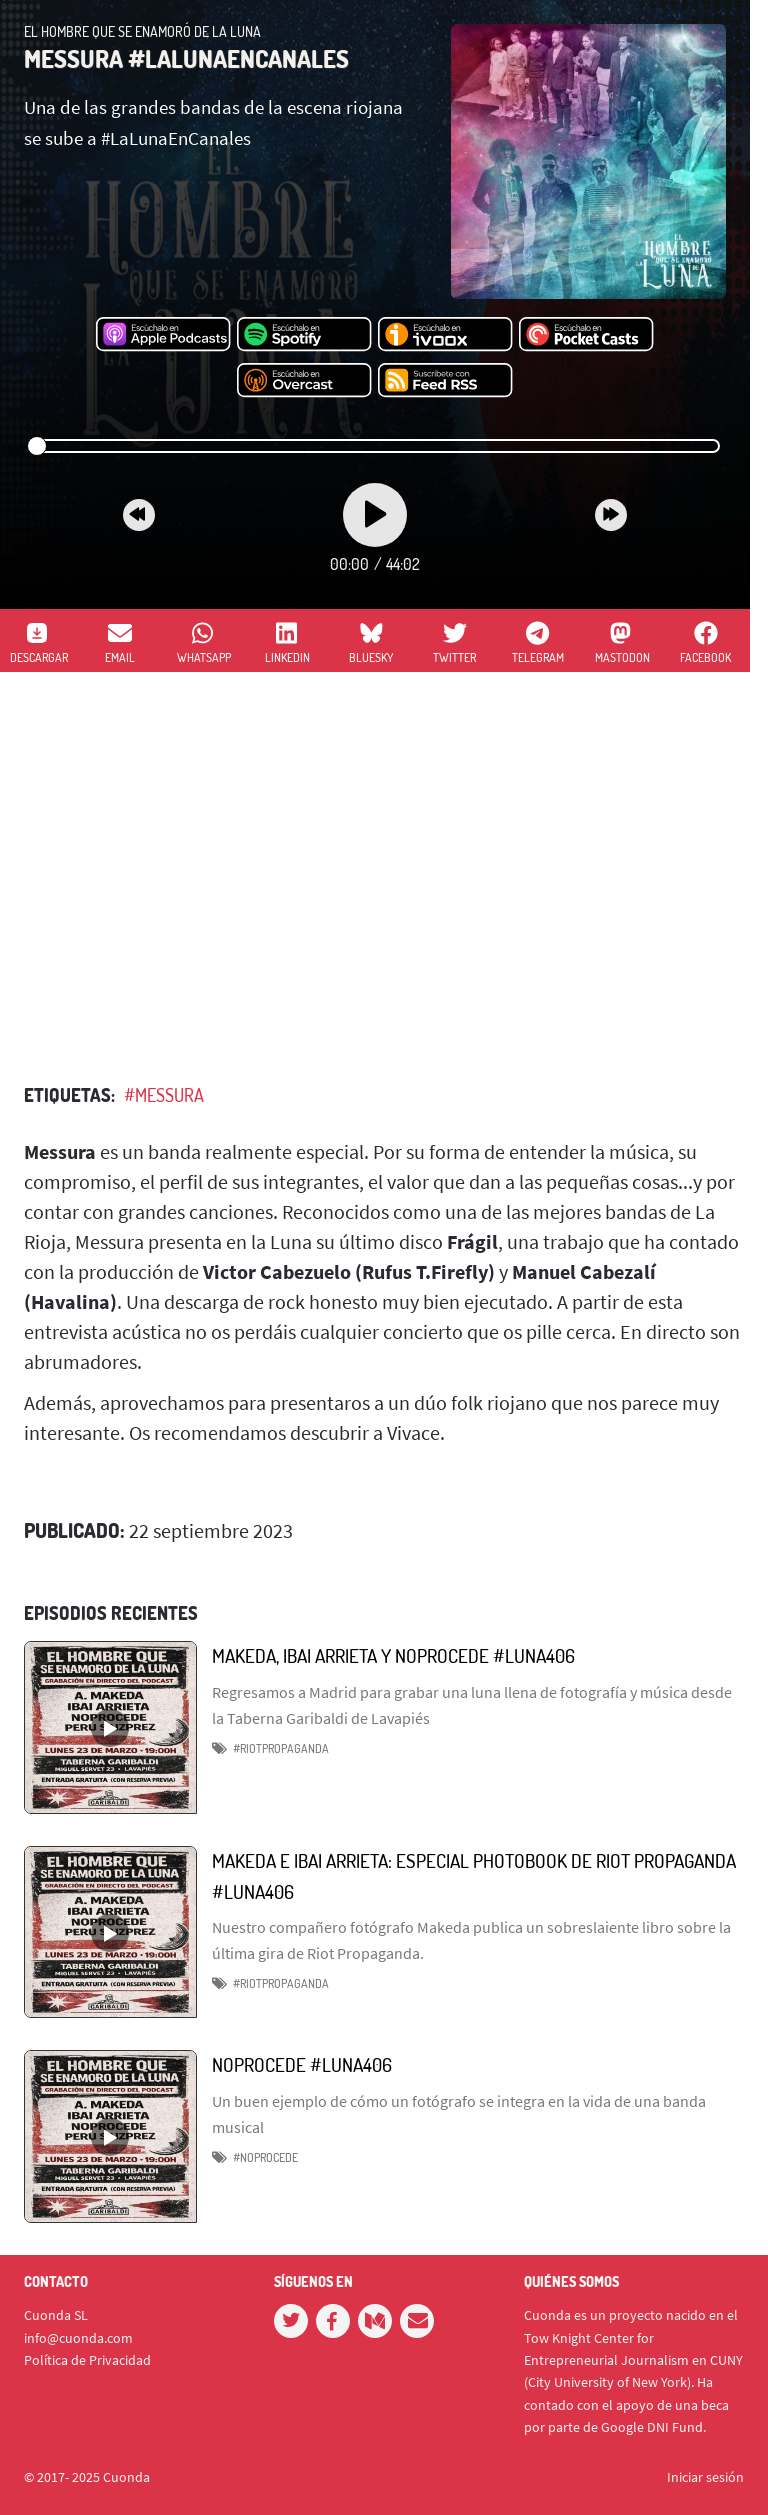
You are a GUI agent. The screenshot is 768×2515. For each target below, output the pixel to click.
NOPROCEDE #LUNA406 (302, 2064)
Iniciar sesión (705, 2477)
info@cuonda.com (78, 2338)
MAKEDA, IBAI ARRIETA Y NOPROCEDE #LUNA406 (393, 1655)
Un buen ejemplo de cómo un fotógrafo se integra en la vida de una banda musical (459, 2114)
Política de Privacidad (87, 2360)
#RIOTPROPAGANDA (281, 1748)
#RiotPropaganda (281, 1983)
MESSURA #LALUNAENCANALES (186, 58)
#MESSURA (164, 1095)
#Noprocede (265, 2157)
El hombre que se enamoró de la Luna (142, 31)
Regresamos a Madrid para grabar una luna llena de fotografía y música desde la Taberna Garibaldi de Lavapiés (472, 1705)
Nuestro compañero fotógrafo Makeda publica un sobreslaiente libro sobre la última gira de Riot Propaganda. (471, 1940)
